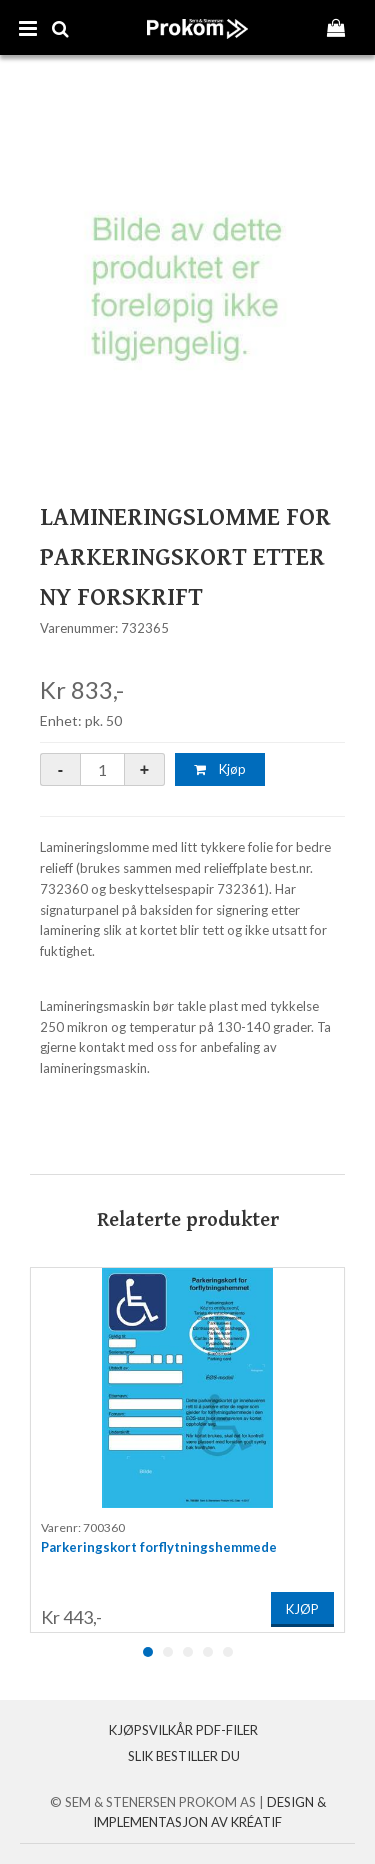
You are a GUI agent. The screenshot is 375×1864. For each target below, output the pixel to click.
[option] (187, 1450)
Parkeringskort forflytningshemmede (159, 1547)
